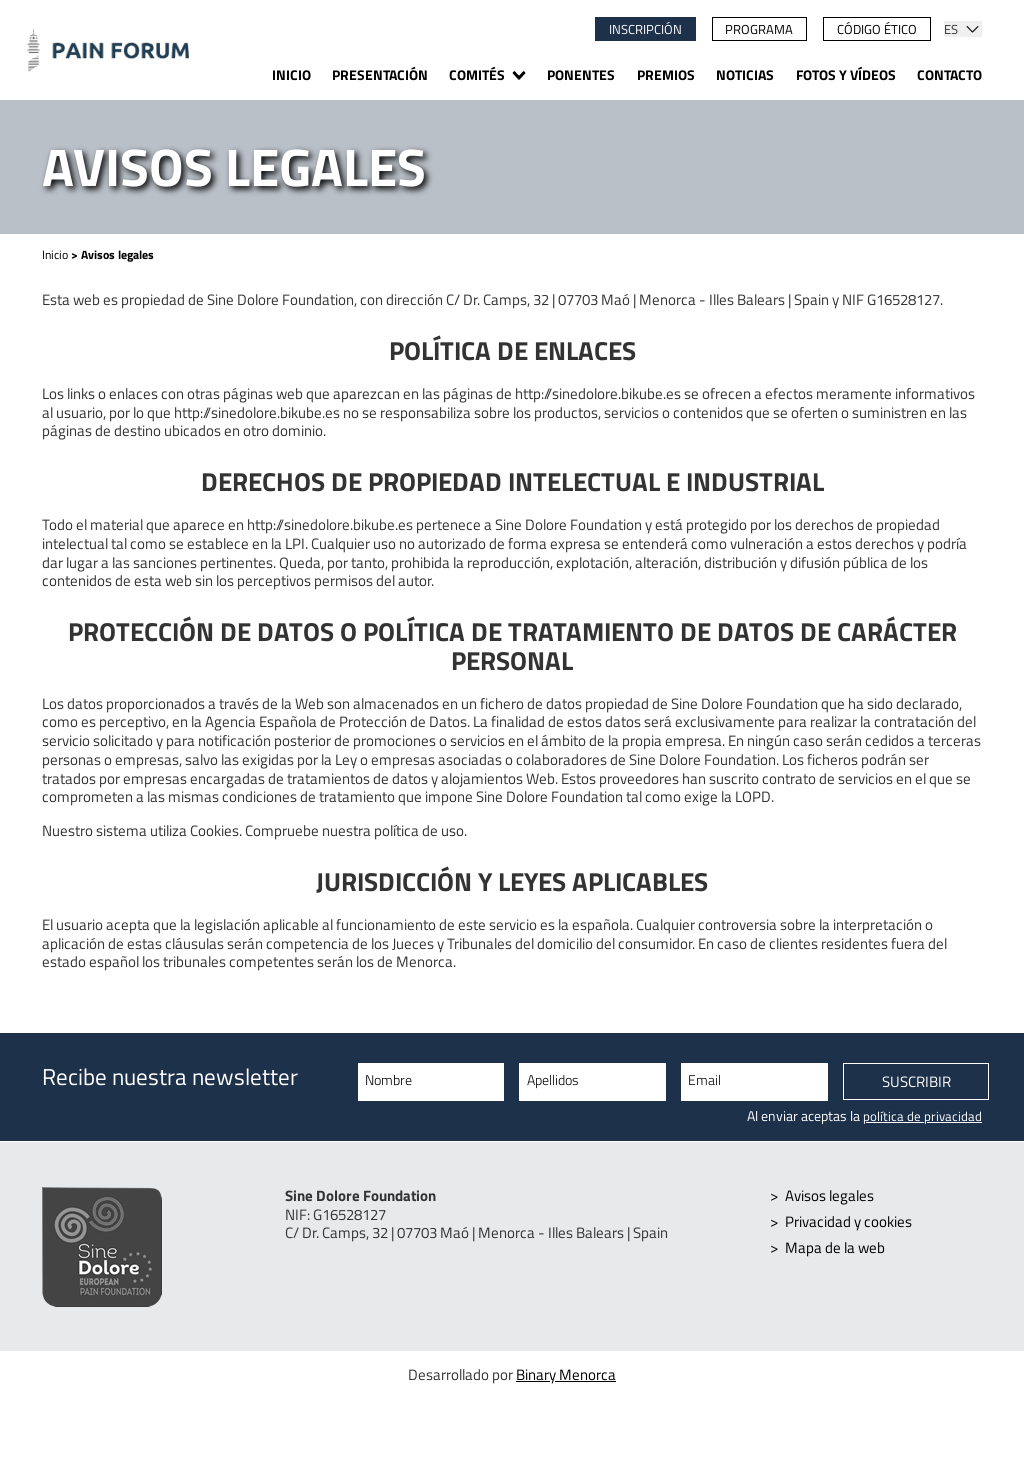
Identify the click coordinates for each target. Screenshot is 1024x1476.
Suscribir (916, 1082)
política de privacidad (922, 1116)
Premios (666, 76)
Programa (759, 29)
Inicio (291, 76)
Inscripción (645, 29)
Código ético (877, 29)
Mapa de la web (835, 1248)
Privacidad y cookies (848, 1221)
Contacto (949, 76)
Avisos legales (829, 1195)
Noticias (745, 76)
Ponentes (581, 76)
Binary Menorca (566, 1375)
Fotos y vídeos (846, 76)
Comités (477, 76)
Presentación (380, 76)
